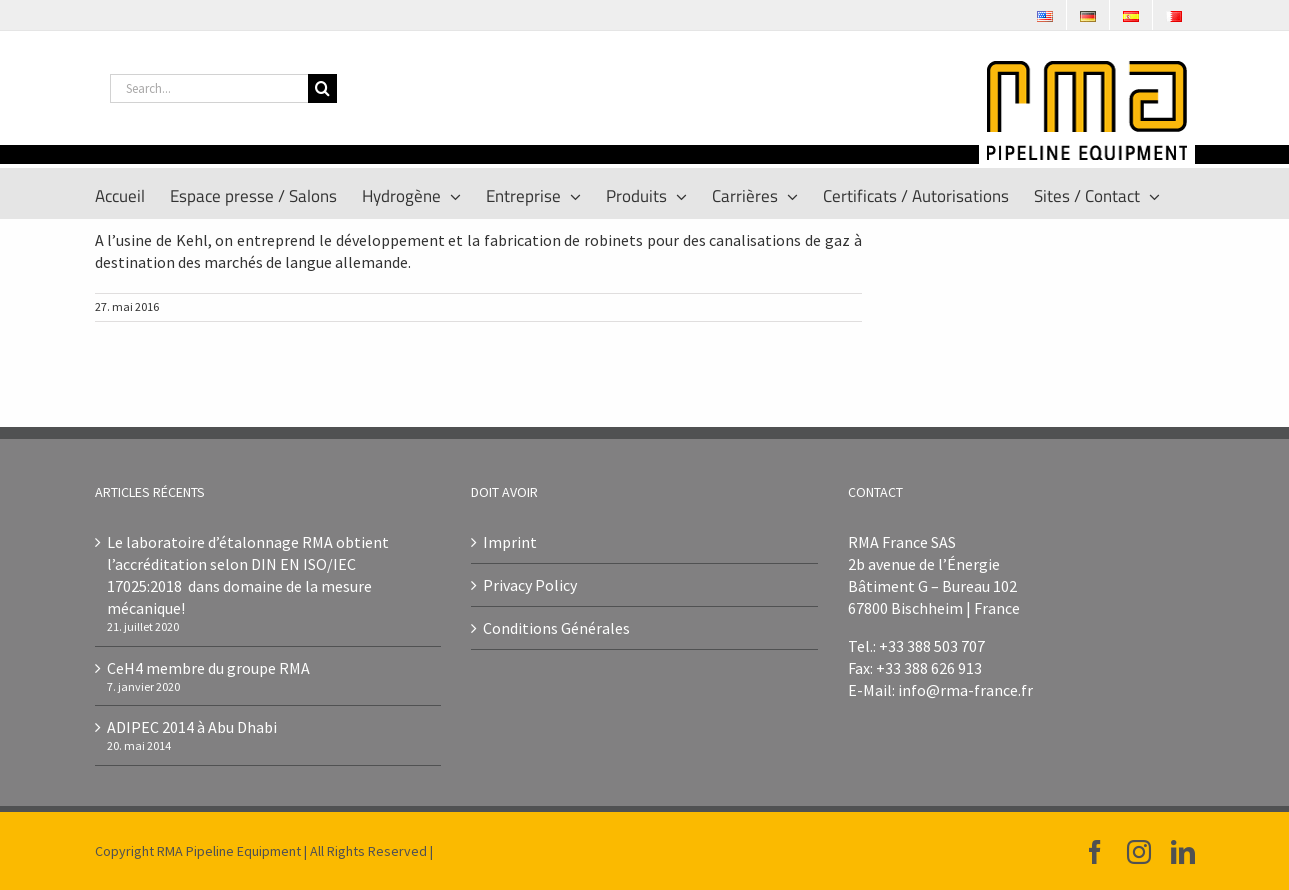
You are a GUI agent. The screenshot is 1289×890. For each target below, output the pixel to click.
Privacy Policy (530, 585)
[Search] (322, 88)
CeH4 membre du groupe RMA (208, 668)
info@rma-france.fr (965, 690)
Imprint (510, 542)
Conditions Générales (556, 628)
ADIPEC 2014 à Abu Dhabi (192, 727)
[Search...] (209, 88)
